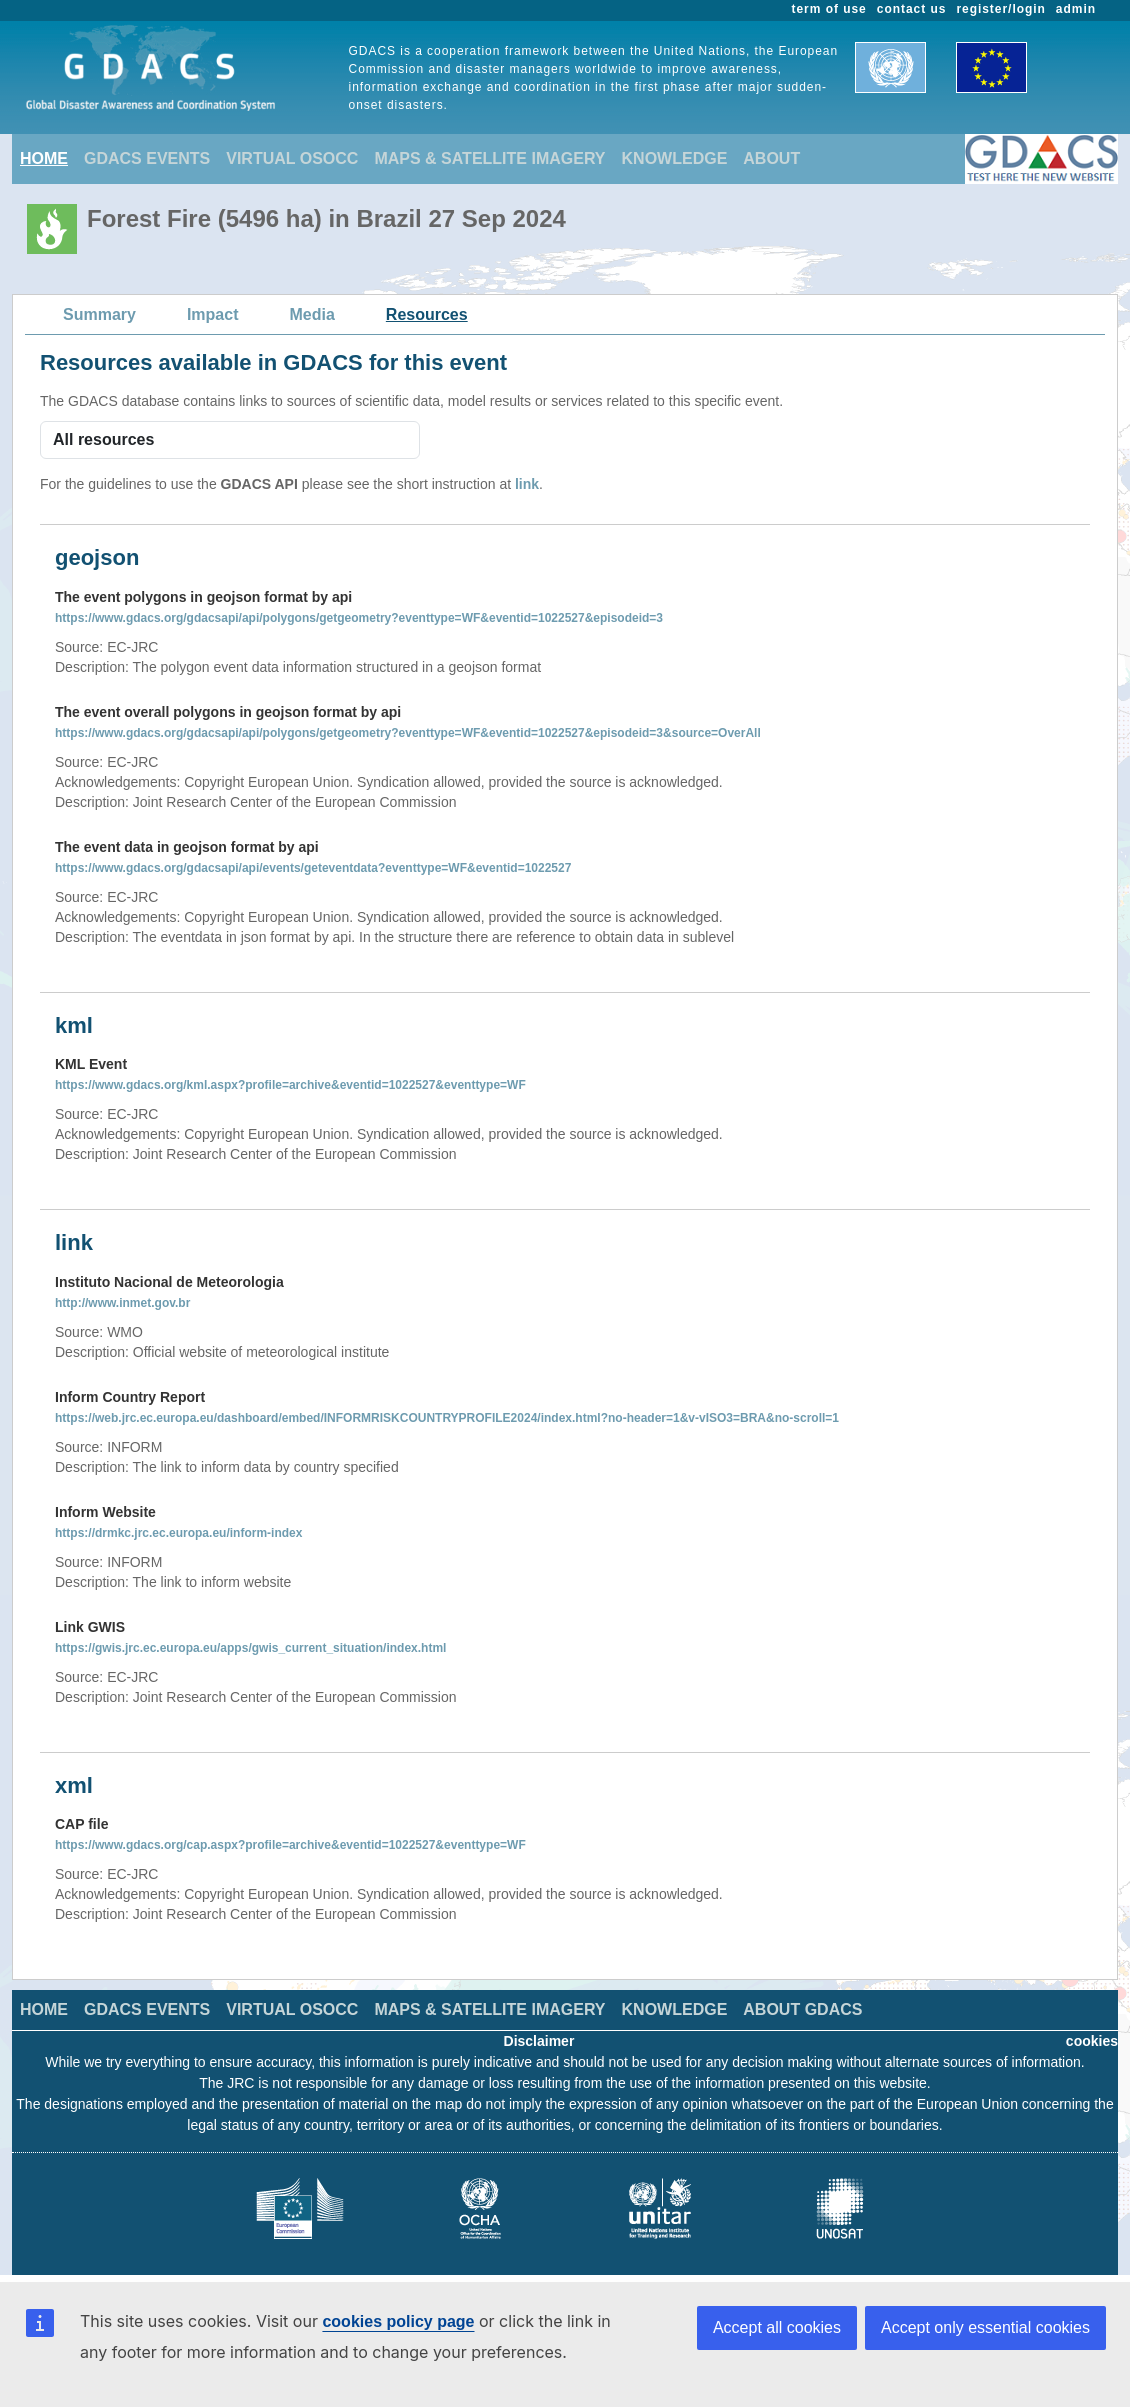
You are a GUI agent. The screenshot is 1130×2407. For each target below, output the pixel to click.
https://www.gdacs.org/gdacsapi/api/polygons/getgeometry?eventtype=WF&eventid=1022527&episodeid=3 (359, 618)
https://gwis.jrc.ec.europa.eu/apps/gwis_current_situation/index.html (250, 1648)
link (527, 484)
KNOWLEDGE (675, 158)
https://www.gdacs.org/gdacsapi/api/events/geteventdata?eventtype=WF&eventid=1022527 (313, 868)
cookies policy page (398, 2321)
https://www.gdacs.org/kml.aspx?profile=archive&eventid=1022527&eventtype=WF (290, 1085)
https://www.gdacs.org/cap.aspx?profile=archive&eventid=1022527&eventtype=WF (290, 1845)
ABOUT (771, 158)
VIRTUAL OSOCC (292, 158)
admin (1076, 9)
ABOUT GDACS (802, 2009)
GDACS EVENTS (147, 158)
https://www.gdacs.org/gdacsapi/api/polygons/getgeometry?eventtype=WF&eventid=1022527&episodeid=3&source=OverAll (408, 733)
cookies (1092, 2041)
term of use (829, 9)
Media (312, 314)
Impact (213, 314)
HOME (44, 158)
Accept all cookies (777, 2327)
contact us (912, 9)
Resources (427, 314)
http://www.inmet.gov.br (122, 1303)
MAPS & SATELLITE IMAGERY (489, 158)
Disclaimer (539, 2041)
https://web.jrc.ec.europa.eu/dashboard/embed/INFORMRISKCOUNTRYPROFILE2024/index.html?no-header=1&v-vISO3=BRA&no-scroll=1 (447, 1418)
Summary (99, 314)
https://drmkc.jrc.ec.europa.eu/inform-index (178, 1533)
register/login (1000, 9)
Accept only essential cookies (985, 2327)
